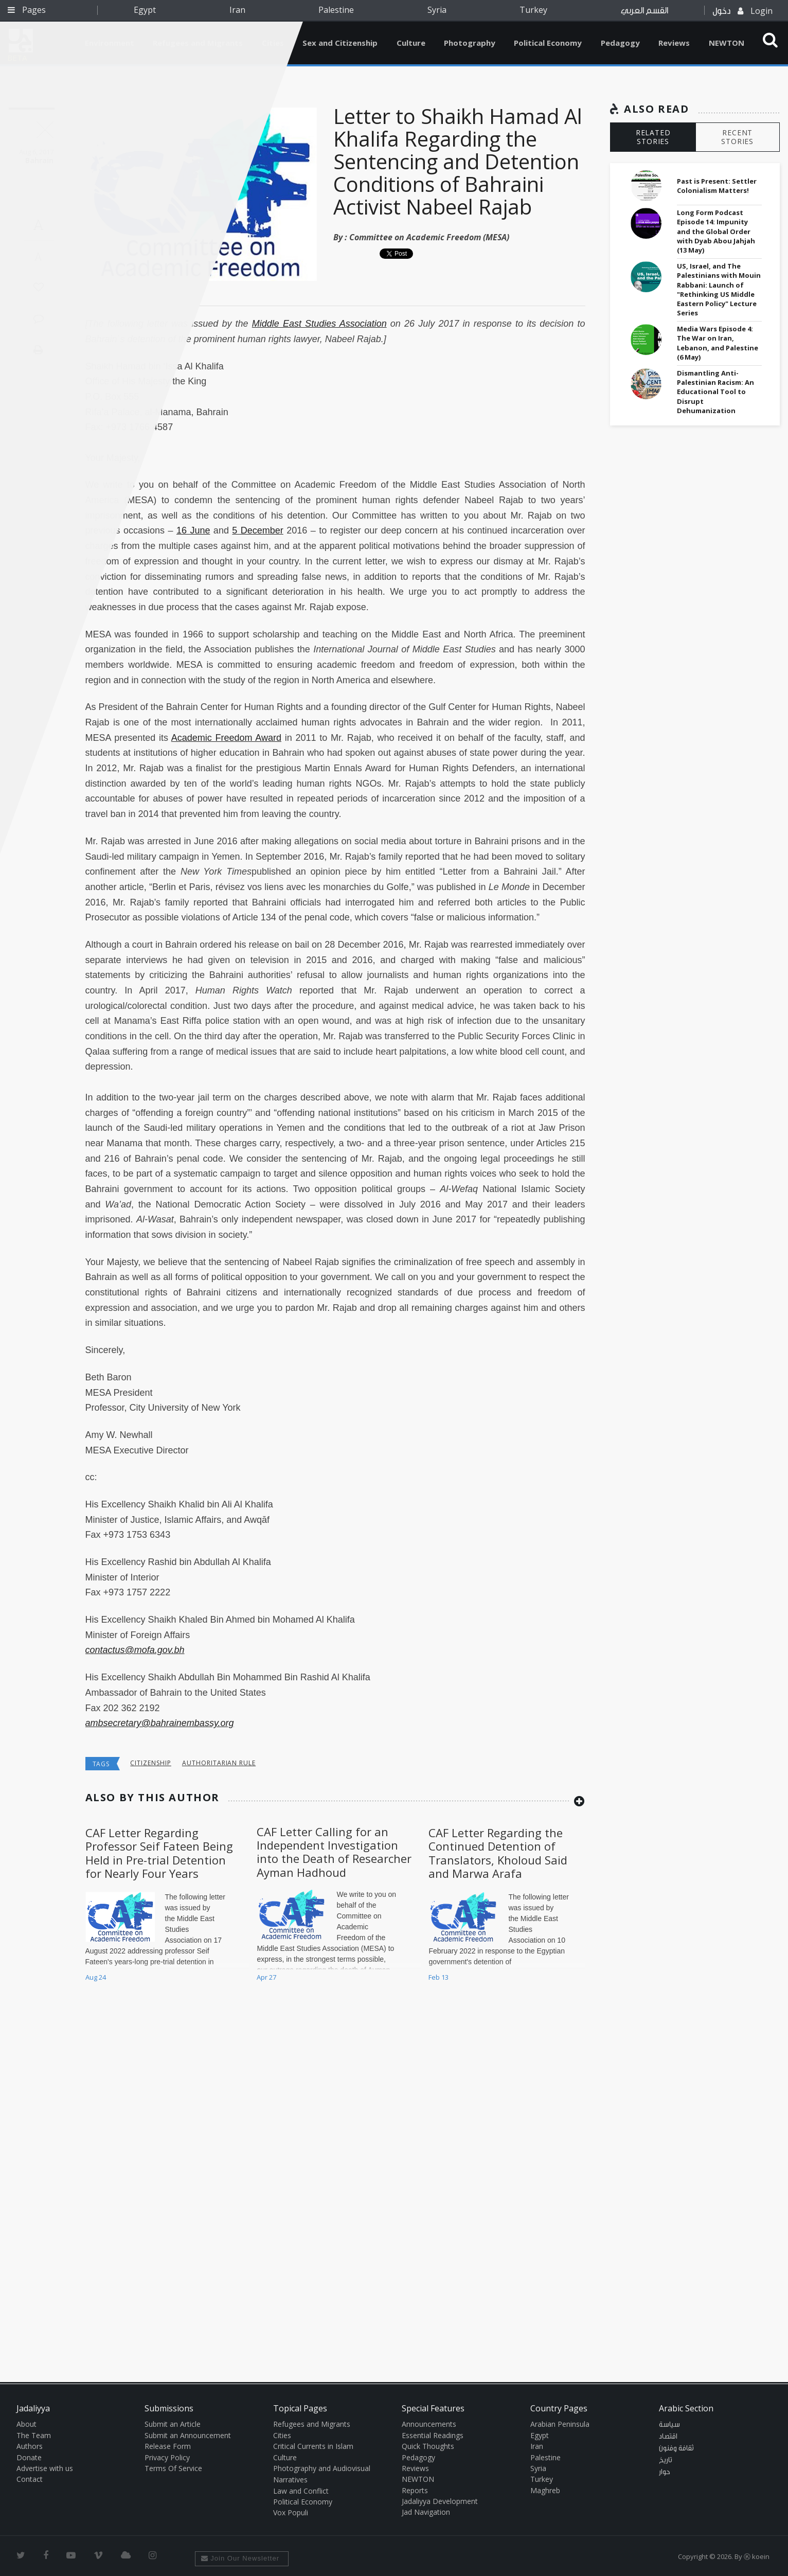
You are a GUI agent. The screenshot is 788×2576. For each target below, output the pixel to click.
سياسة (669, 2425)
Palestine (336, 9)
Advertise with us (44, 2468)
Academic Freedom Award (226, 738)
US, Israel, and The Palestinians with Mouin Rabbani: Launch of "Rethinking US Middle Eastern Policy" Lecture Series (719, 289)
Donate (29, 2457)
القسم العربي (644, 10)
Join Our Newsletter (240, 2558)
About (26, 2424)
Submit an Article (173, 2424)
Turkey (533, 9)
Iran (237, 9)
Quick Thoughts (428, 2446)
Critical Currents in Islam (313, 2446)
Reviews (674, 43)
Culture (411, 43)
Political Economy (548, 43)
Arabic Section (686, 2408)
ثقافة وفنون (676, 2448)
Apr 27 (266, 1977)
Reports (415, 2490)
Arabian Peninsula (559, 2424)
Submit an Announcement (188, 2435)
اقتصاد (668, 2436)
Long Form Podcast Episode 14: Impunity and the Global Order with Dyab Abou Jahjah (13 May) (716, 231)
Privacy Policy (167, 2457)
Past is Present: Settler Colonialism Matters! (717, 185)
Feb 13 (438, 1977)
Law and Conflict (301, 2491)
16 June (193, 530)
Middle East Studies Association (319, 323)
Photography (469, 43)
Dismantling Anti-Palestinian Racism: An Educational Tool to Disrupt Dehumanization (715, 391)
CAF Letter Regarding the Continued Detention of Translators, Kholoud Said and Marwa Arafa (497, 1853)
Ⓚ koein (756, 2556)
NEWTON (726, 43)
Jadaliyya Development (440, 2501)
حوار (664, 2472)
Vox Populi (290, 2512)
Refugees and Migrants (311, 2424)
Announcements (429, 2424)
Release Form (168, 2446)
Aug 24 (95, 1977)
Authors (29, 2446)
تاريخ (665, 2460)
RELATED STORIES (653, 137)
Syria (436, 9)
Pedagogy (620, 43)
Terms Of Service (173, 2468)
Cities (282, 2435)
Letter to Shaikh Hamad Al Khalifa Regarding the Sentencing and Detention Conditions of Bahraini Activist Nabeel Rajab (457, 161)
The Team (33, 2435)
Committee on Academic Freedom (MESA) (429, 237)
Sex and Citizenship (340, 43)
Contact (29, 2479)
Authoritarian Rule (219, 1762)
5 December (257, 530)
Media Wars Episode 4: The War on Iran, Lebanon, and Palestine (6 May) (717, 343)
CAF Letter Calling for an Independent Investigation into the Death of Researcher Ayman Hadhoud (334, 1852)
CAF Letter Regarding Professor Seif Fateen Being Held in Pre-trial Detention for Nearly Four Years (159, 1853)
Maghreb (545, 2490)
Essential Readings (432, 2435)
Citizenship (150, 1762)
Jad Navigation (426, 2512)
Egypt (145, 9)
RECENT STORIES (737, 137)
